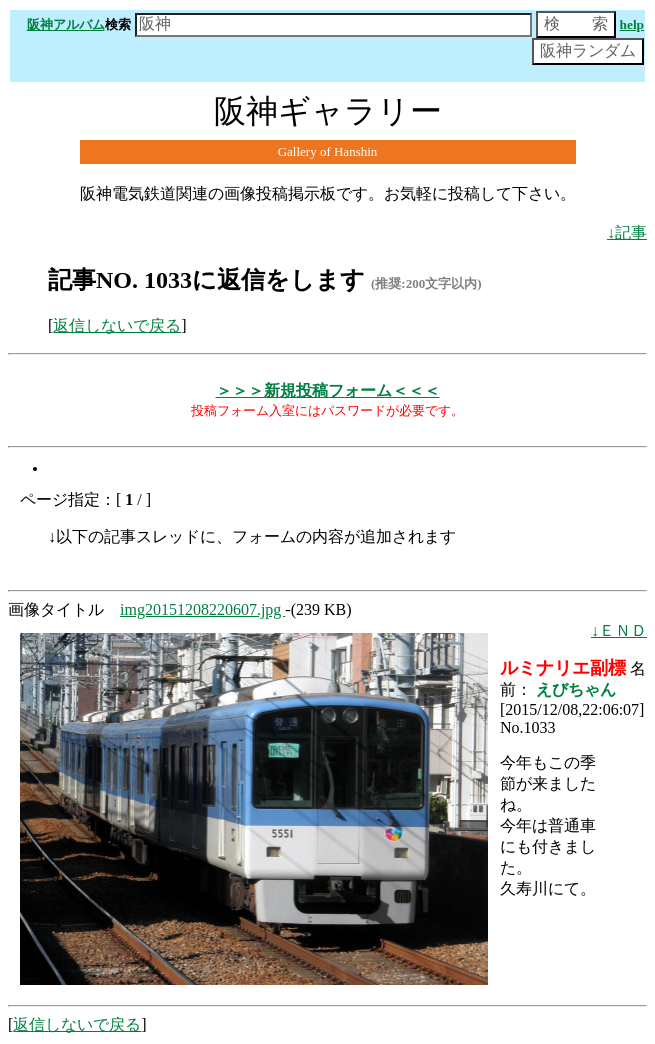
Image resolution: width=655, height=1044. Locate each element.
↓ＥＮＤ (619, 630)
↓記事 (627, 232)
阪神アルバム (66, 24)
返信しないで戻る (117, 325)
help (632, 24)
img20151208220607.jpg (202, 609)
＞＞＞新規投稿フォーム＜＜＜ (328, 390)
